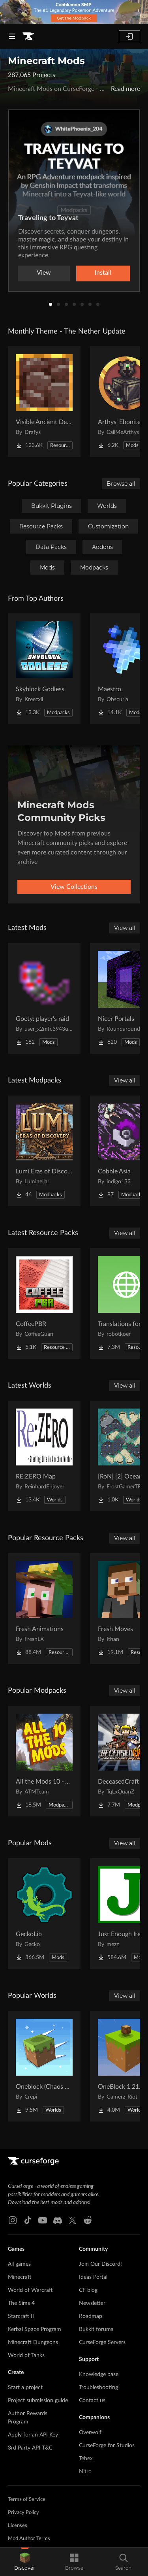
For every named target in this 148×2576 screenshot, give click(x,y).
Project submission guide (38, 2400)
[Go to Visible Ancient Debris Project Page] (44, 401)
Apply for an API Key (33, 2435)
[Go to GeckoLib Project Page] (44, 1913)
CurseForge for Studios (107, 2445)
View (44, 273)
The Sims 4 (21, 2303)
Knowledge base (98, 2374)
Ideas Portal (93, 2277)
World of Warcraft (30, 2290)
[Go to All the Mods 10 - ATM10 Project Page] (44, 1761)
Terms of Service (26, 2499)
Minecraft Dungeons (33, 2342)
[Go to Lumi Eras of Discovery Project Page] (44, 1151)
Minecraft (20, 2277)
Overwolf (90, 2432)
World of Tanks (26, 2355)
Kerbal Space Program (34, 2329)
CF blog (88, 2290)
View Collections (74, 887)
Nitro (85, 2471)
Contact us (92, 2400)
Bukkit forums (96, 2329)
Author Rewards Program (27, 2418)
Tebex (86, 2458)
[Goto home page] (28, 36)
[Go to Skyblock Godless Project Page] (44, 668)
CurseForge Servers (102, 2342)
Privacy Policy (23, 2512)
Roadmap (90, 2316)
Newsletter (92, 2303)
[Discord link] (57, 2220)
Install (103, 273)
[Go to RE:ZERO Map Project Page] (44, 1456)
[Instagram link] (12, 2220)
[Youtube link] (42, 2220)
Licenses (17, 2525)
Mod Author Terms (29, 2538)
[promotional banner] (74, 12)
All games (19, 2264)
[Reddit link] (87, 2220)
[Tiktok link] (27, 2220)
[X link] (72, 2220)
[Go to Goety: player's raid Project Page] (44, 998)
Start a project (25, 2387)
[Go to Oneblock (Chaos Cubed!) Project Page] (44, 2066)
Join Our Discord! (100, 2264)
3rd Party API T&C (30, 2448)
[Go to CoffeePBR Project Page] (44, 1303)
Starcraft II (21, 2316)
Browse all (121, 483)
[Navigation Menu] (12, 36)
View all (124, 928)
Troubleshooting (98, 2387)
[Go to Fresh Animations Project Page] (44, 1608)
